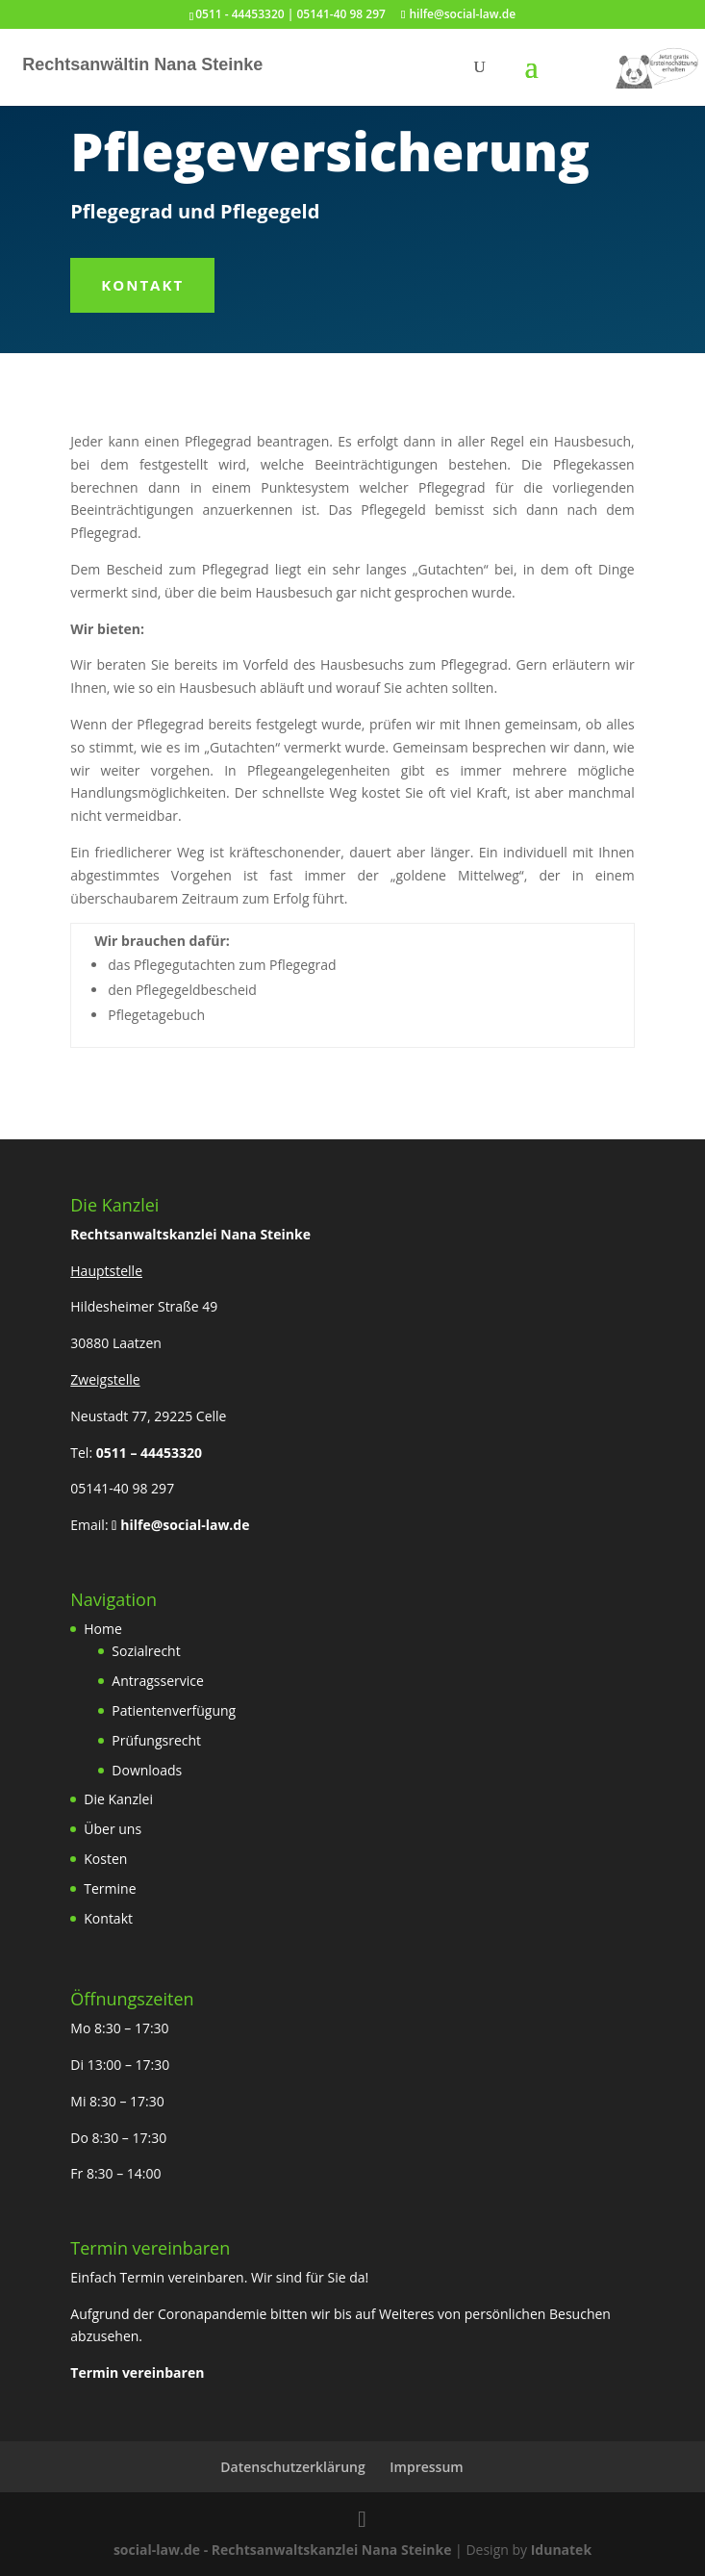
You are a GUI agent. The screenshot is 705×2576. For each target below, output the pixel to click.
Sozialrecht (146, 1651)
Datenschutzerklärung (292, 2467)
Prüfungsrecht (156, 1740)
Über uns (112, 1829)
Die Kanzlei (118, 1799)
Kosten (105, 1858)
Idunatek (561, 2549)
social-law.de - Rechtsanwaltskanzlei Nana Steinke (284, 2549)
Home (103, 1629)
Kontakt (142, 284)
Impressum (426, 2467)
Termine (110, 1888)
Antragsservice (158, 1680)
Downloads (147, 1770)
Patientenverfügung (174, 1710)
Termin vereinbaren (137, 2372)
